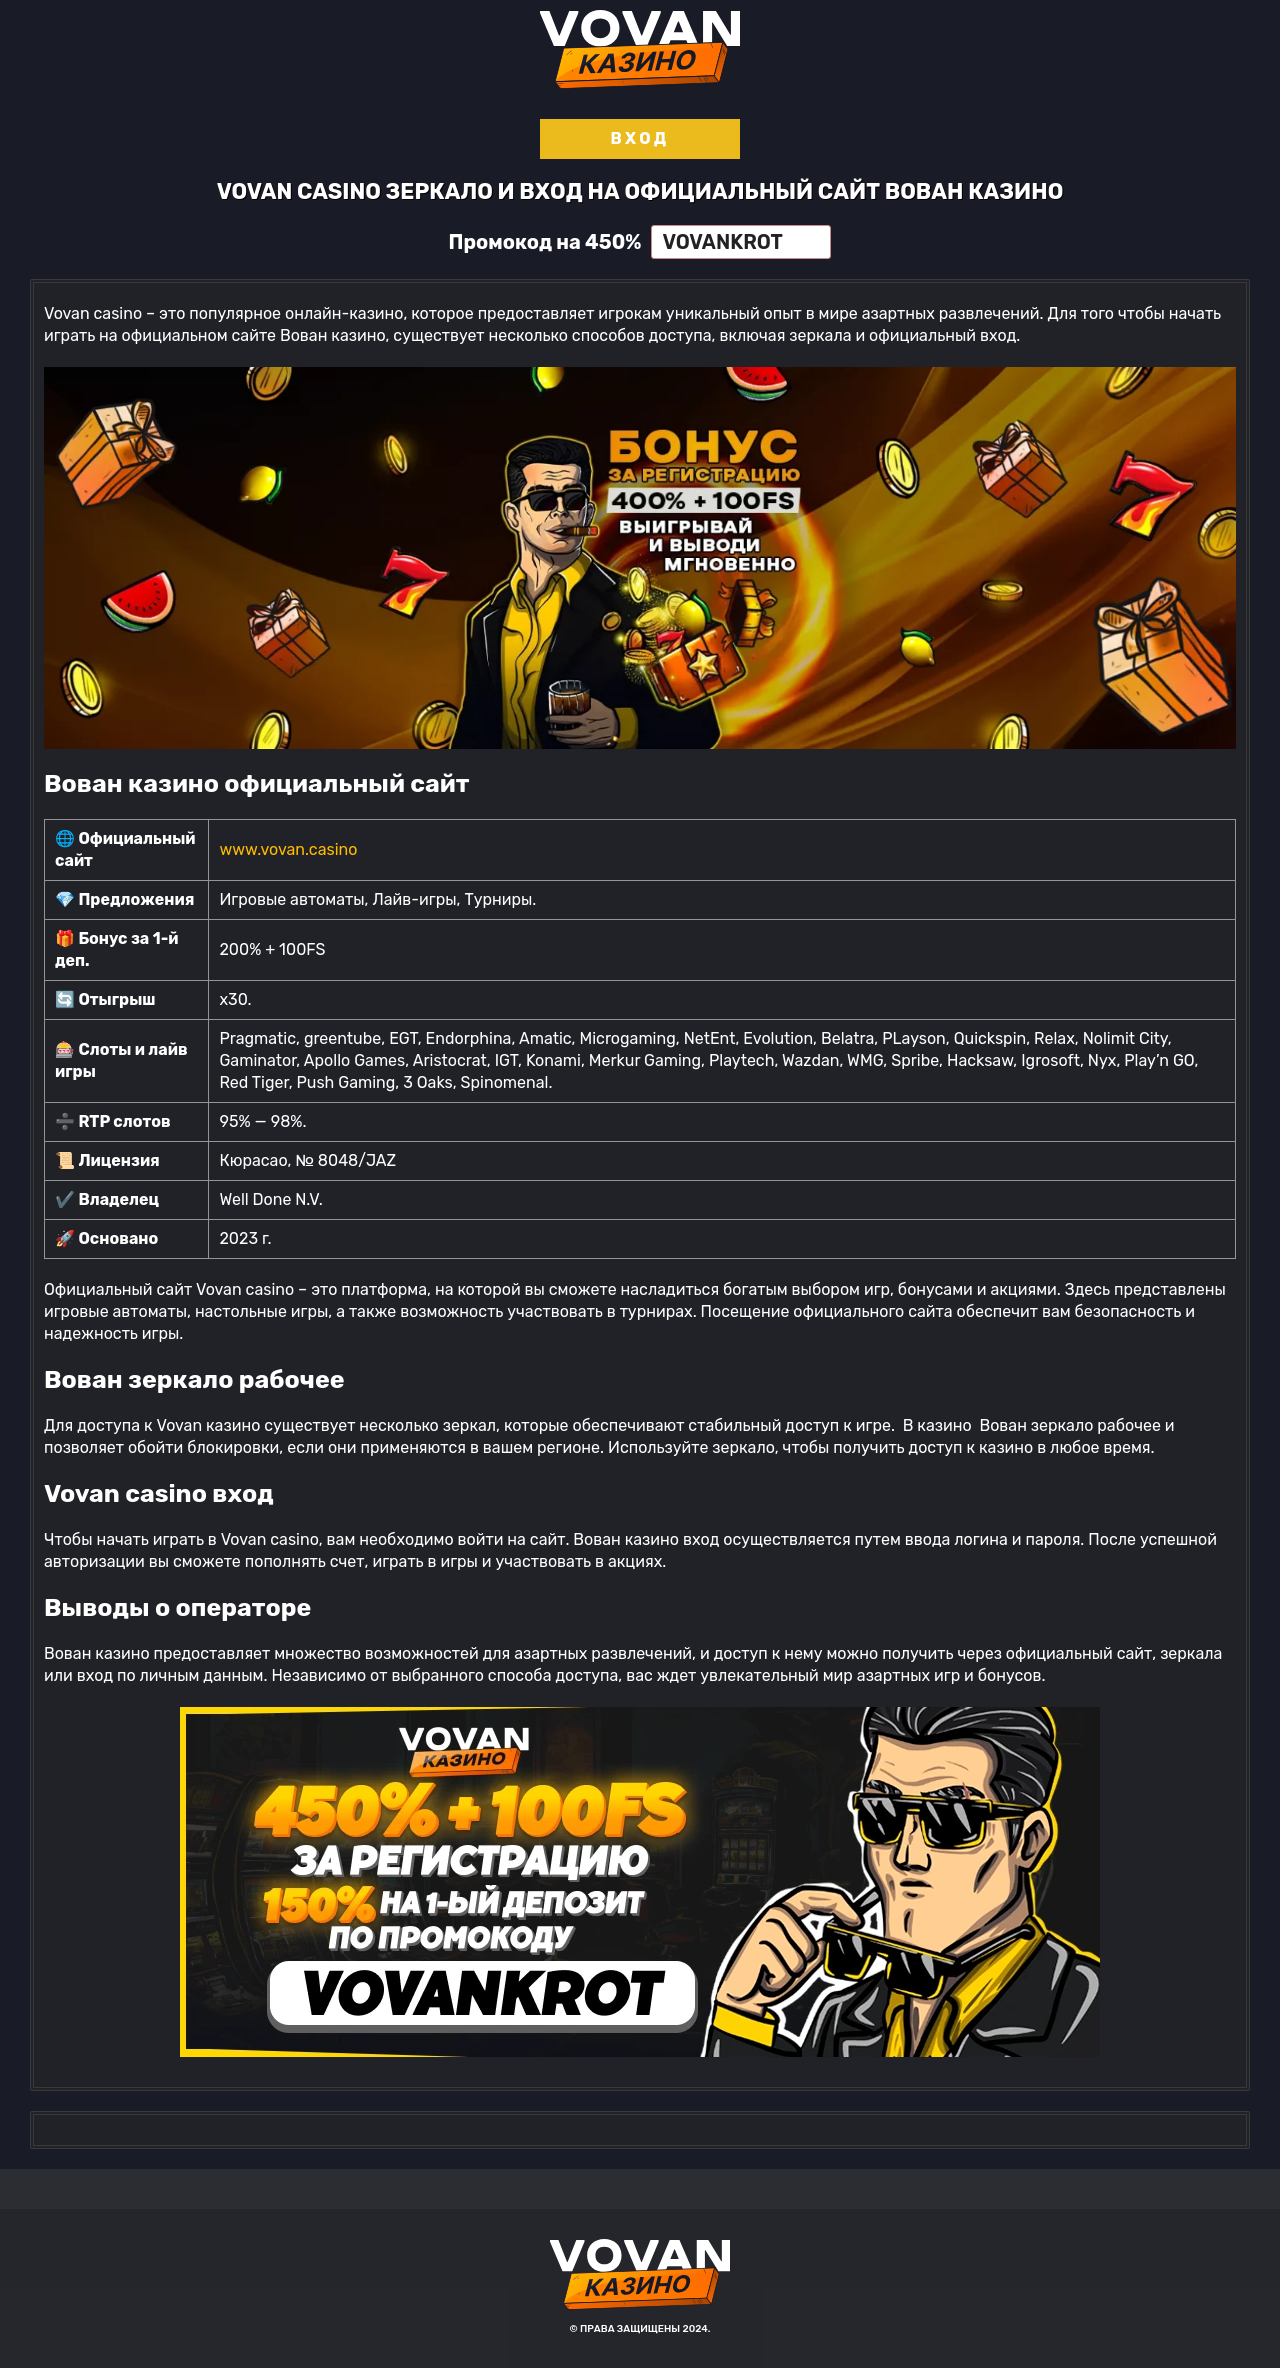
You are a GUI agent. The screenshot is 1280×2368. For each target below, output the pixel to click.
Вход (639, 138)
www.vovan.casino (288, 849)
